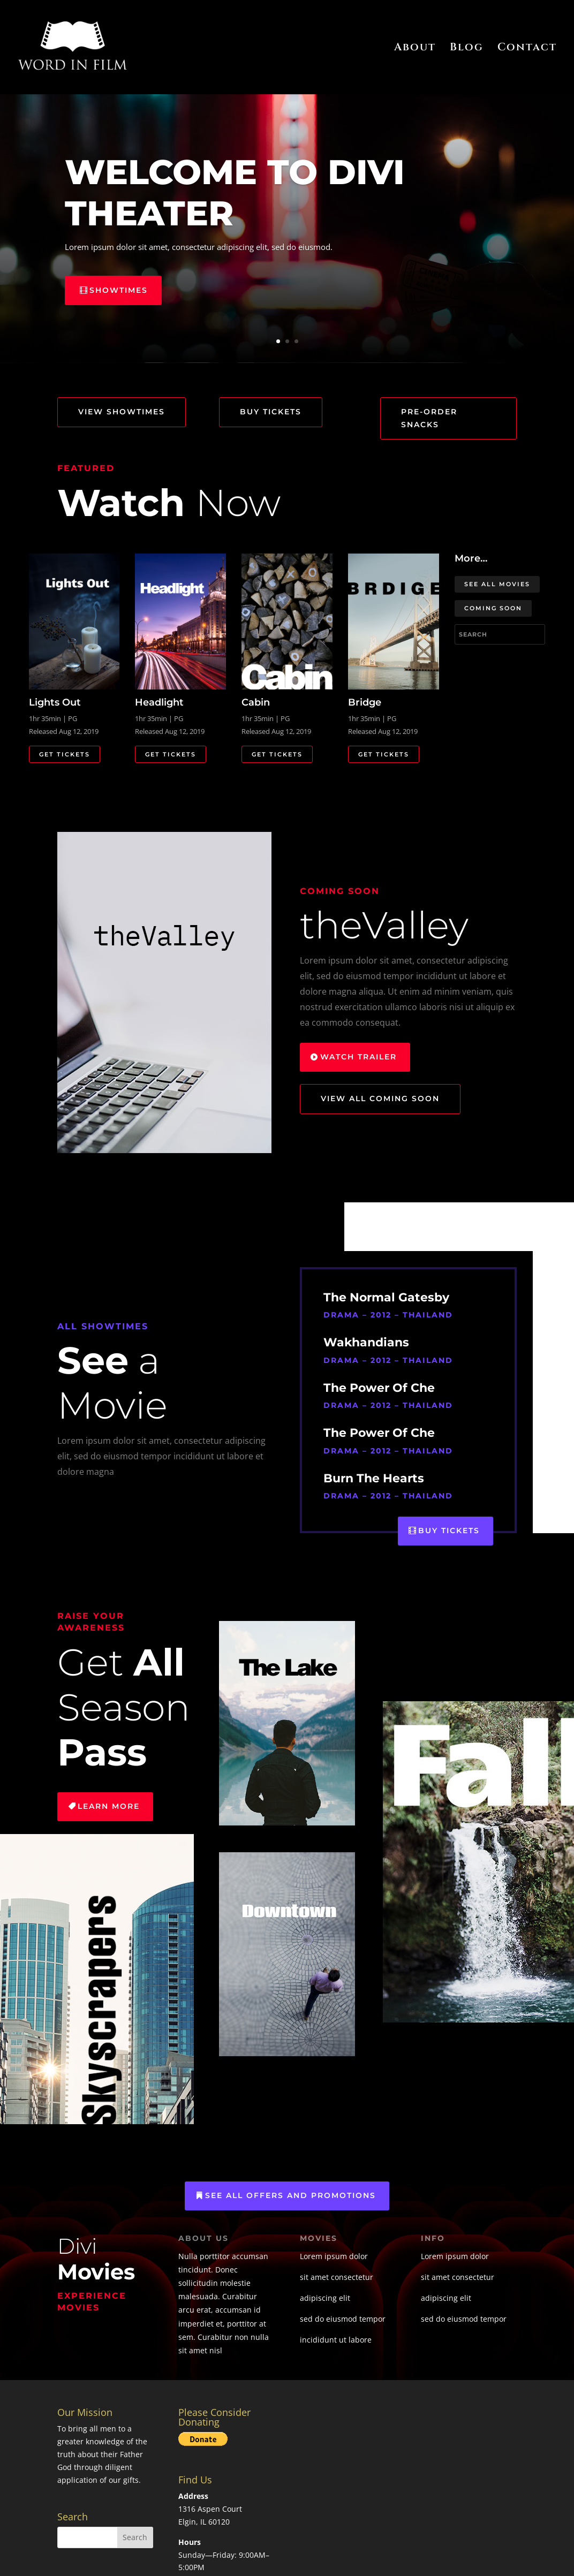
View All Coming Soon (380, 1098)
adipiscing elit (325, 2298)
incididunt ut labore (336, 2340)
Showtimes (118, 290)
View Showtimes (121, 411)
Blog (467, 48)
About (415, 48)
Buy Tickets (270, 411)
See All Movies (497, 584)
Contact (527, 48)
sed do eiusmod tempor (343, 2319)
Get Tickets (64, 754)
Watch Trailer (358, 1057)
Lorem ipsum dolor (334, 2256)
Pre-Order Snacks (429, 418)
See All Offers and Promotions (290, 2195)
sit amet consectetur (336, 2277)
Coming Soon (493, 608)
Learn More (109, 1806)
